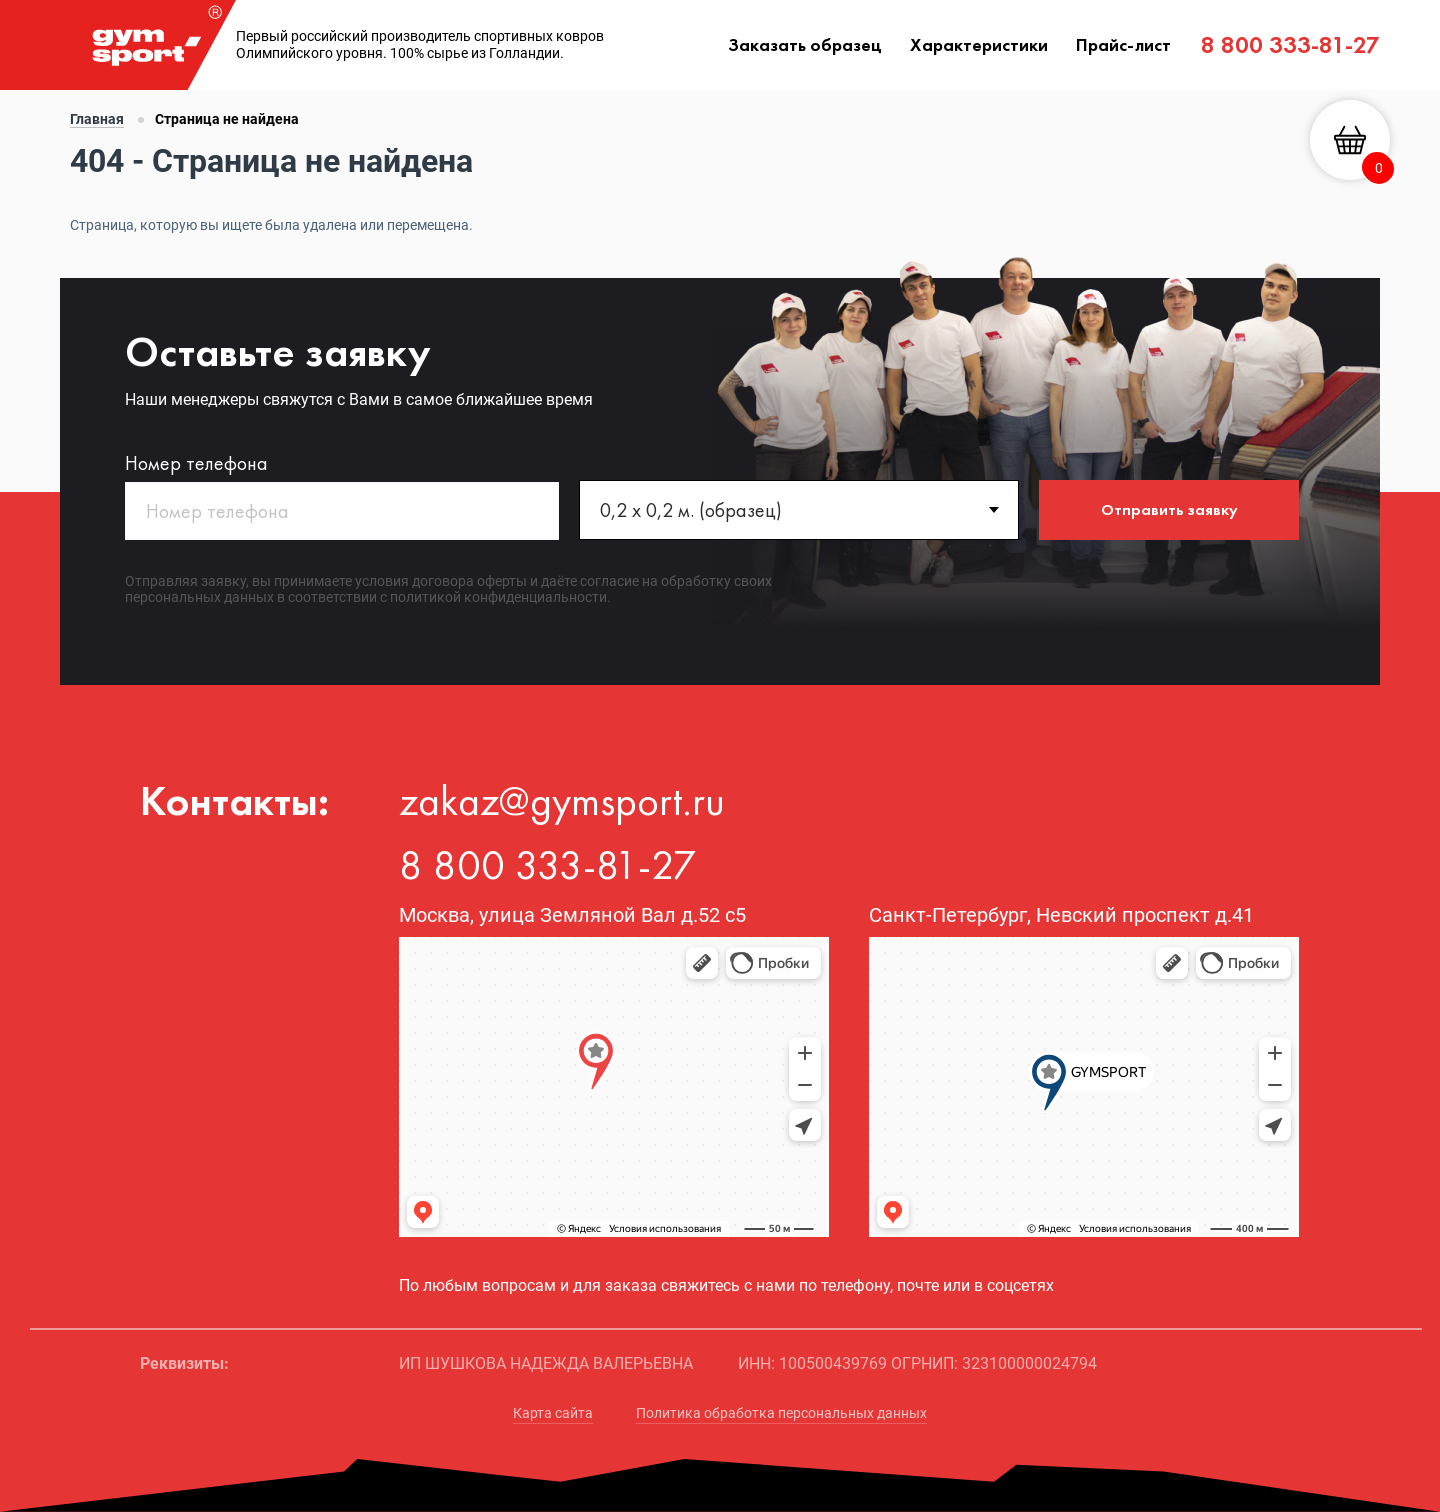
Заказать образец (805, 44)
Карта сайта (553, 1413)
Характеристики (979, 44)
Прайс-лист (1123, 44)
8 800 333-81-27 (1290, 44)
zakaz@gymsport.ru (562, 801)
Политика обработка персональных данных (781, 1413)
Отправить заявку (1169, 509)
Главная (97, 119)
